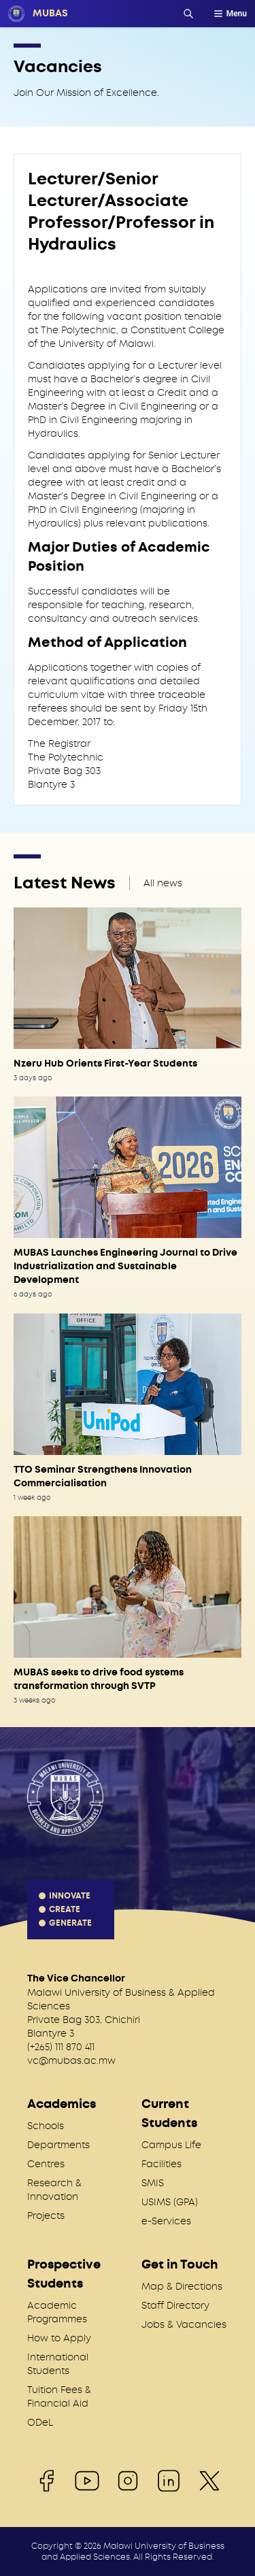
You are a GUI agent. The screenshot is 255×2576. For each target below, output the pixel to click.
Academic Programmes (57, 2312)
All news (162, 883)
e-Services (166, 2221)
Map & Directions (181, 2286)
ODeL (40, 2422)
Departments (58, 2145)
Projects (46, 2215)
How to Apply (59, 2338)
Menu (230, 13)
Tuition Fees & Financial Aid (59, 2396)
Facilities (161, 2164)
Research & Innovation (54, 2190)
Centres (46, 2164)
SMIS (152, 2183)
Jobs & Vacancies (183, 2324)
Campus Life (171, 2145)
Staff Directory (175, 2305)
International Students (57, 2364)
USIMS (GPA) (169, 2202)
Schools (45, 2126)
